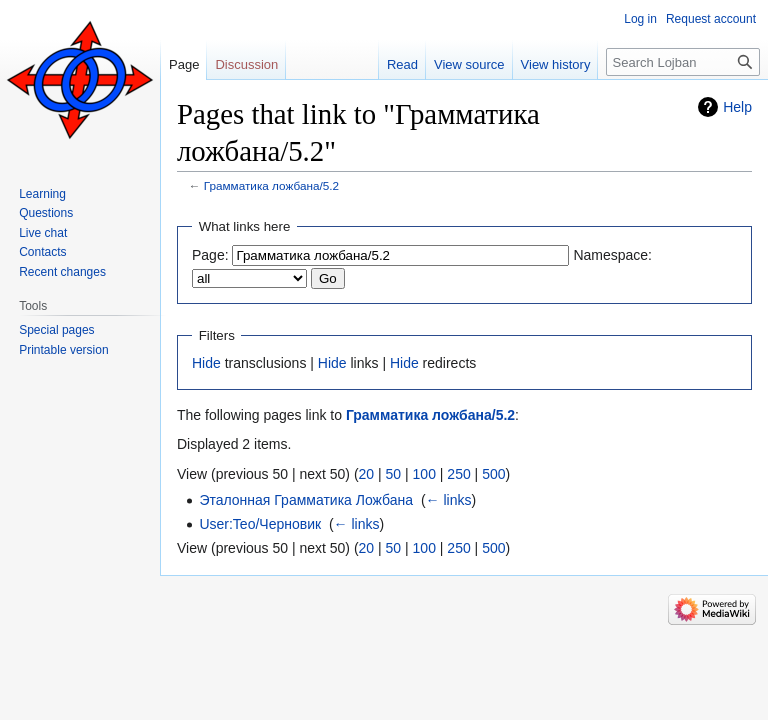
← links (449, 500)
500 (493, 474)
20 (367, 474)
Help (737, 107)
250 (458, 474)
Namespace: (612, 255)
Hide (206, 363)
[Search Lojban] (683, 62)
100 (424, 474)
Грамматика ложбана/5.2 (271, 185)
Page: (210, 255)
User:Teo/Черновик (260, 524)
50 (394, 474)
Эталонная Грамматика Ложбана (306, 500)
